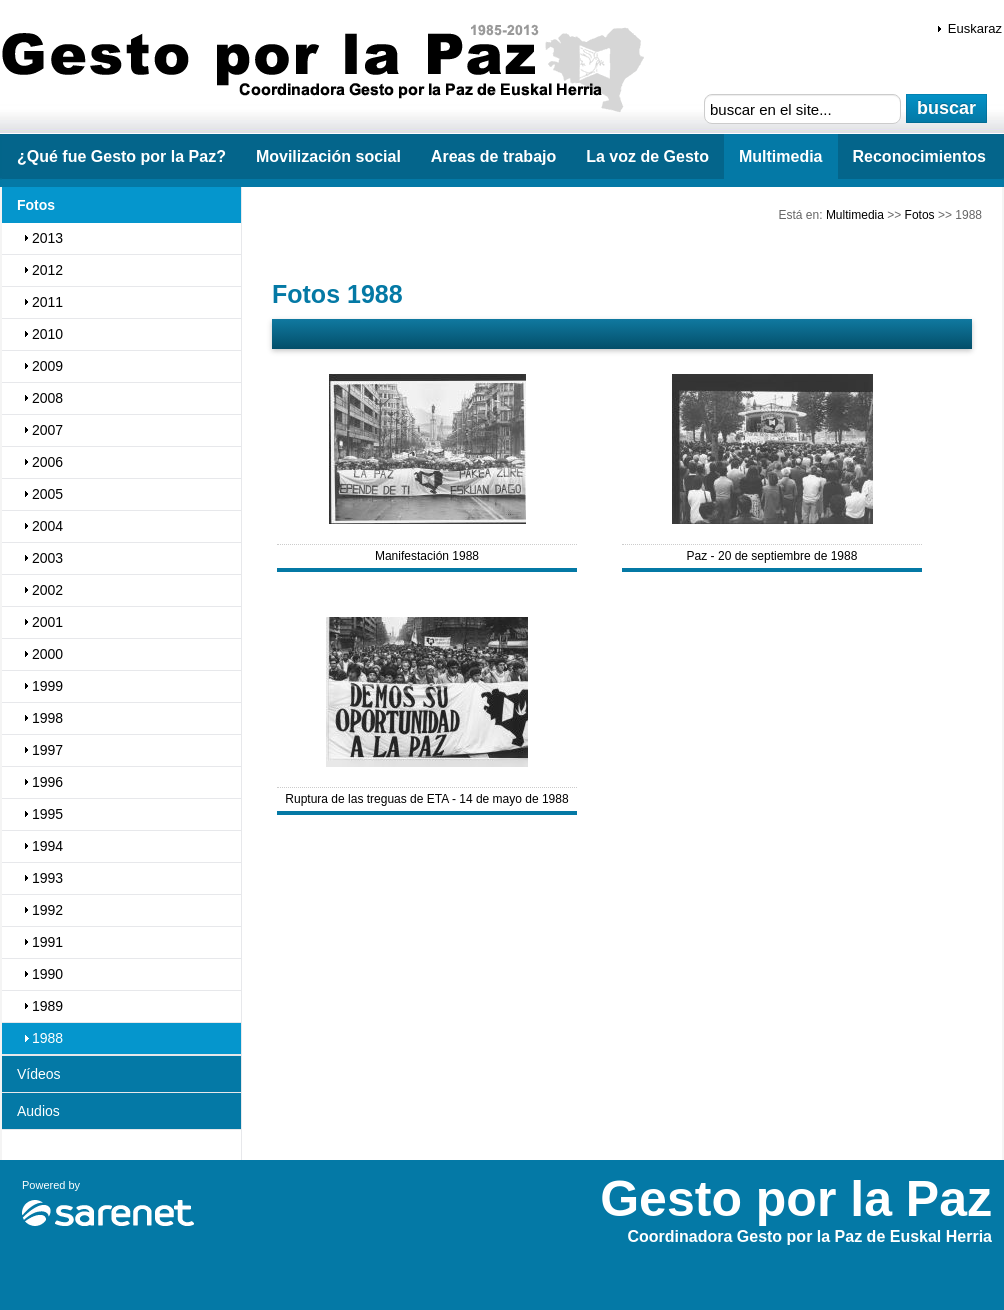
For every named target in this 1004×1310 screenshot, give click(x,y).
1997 (47, 750)
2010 (47, 334)
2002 (47, 590)
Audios (38, 1111)
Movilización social (328, 156)
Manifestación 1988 (427, 556)
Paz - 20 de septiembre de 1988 (772, 556)
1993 (47, 878)
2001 (47, 622)
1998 (47, 718)
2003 (47, 558)
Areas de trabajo (493, 156)
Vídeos (39, 1074)
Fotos (920, 215)
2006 (47, 462)
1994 (47, 846)
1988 (47, 1038)
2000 (47, 654)
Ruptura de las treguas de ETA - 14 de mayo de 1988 (426, 799)
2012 (47, 270)
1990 (47, 974)
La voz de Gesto (647, 156)
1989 (47, 1006)
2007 (47, 430)
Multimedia (781, 156)
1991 (47, 942)
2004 (47, 526)
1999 (47, 686)
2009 (47, 366)
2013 (47, 238)
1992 (47, 910)
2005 (47, 494)
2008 (47, 398)
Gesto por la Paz (330, 70)
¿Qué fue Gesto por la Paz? (121, 156)
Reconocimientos (919, 156)
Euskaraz (975, 28)
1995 (47, 814)
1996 (47, 782)
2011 (47, 302)
